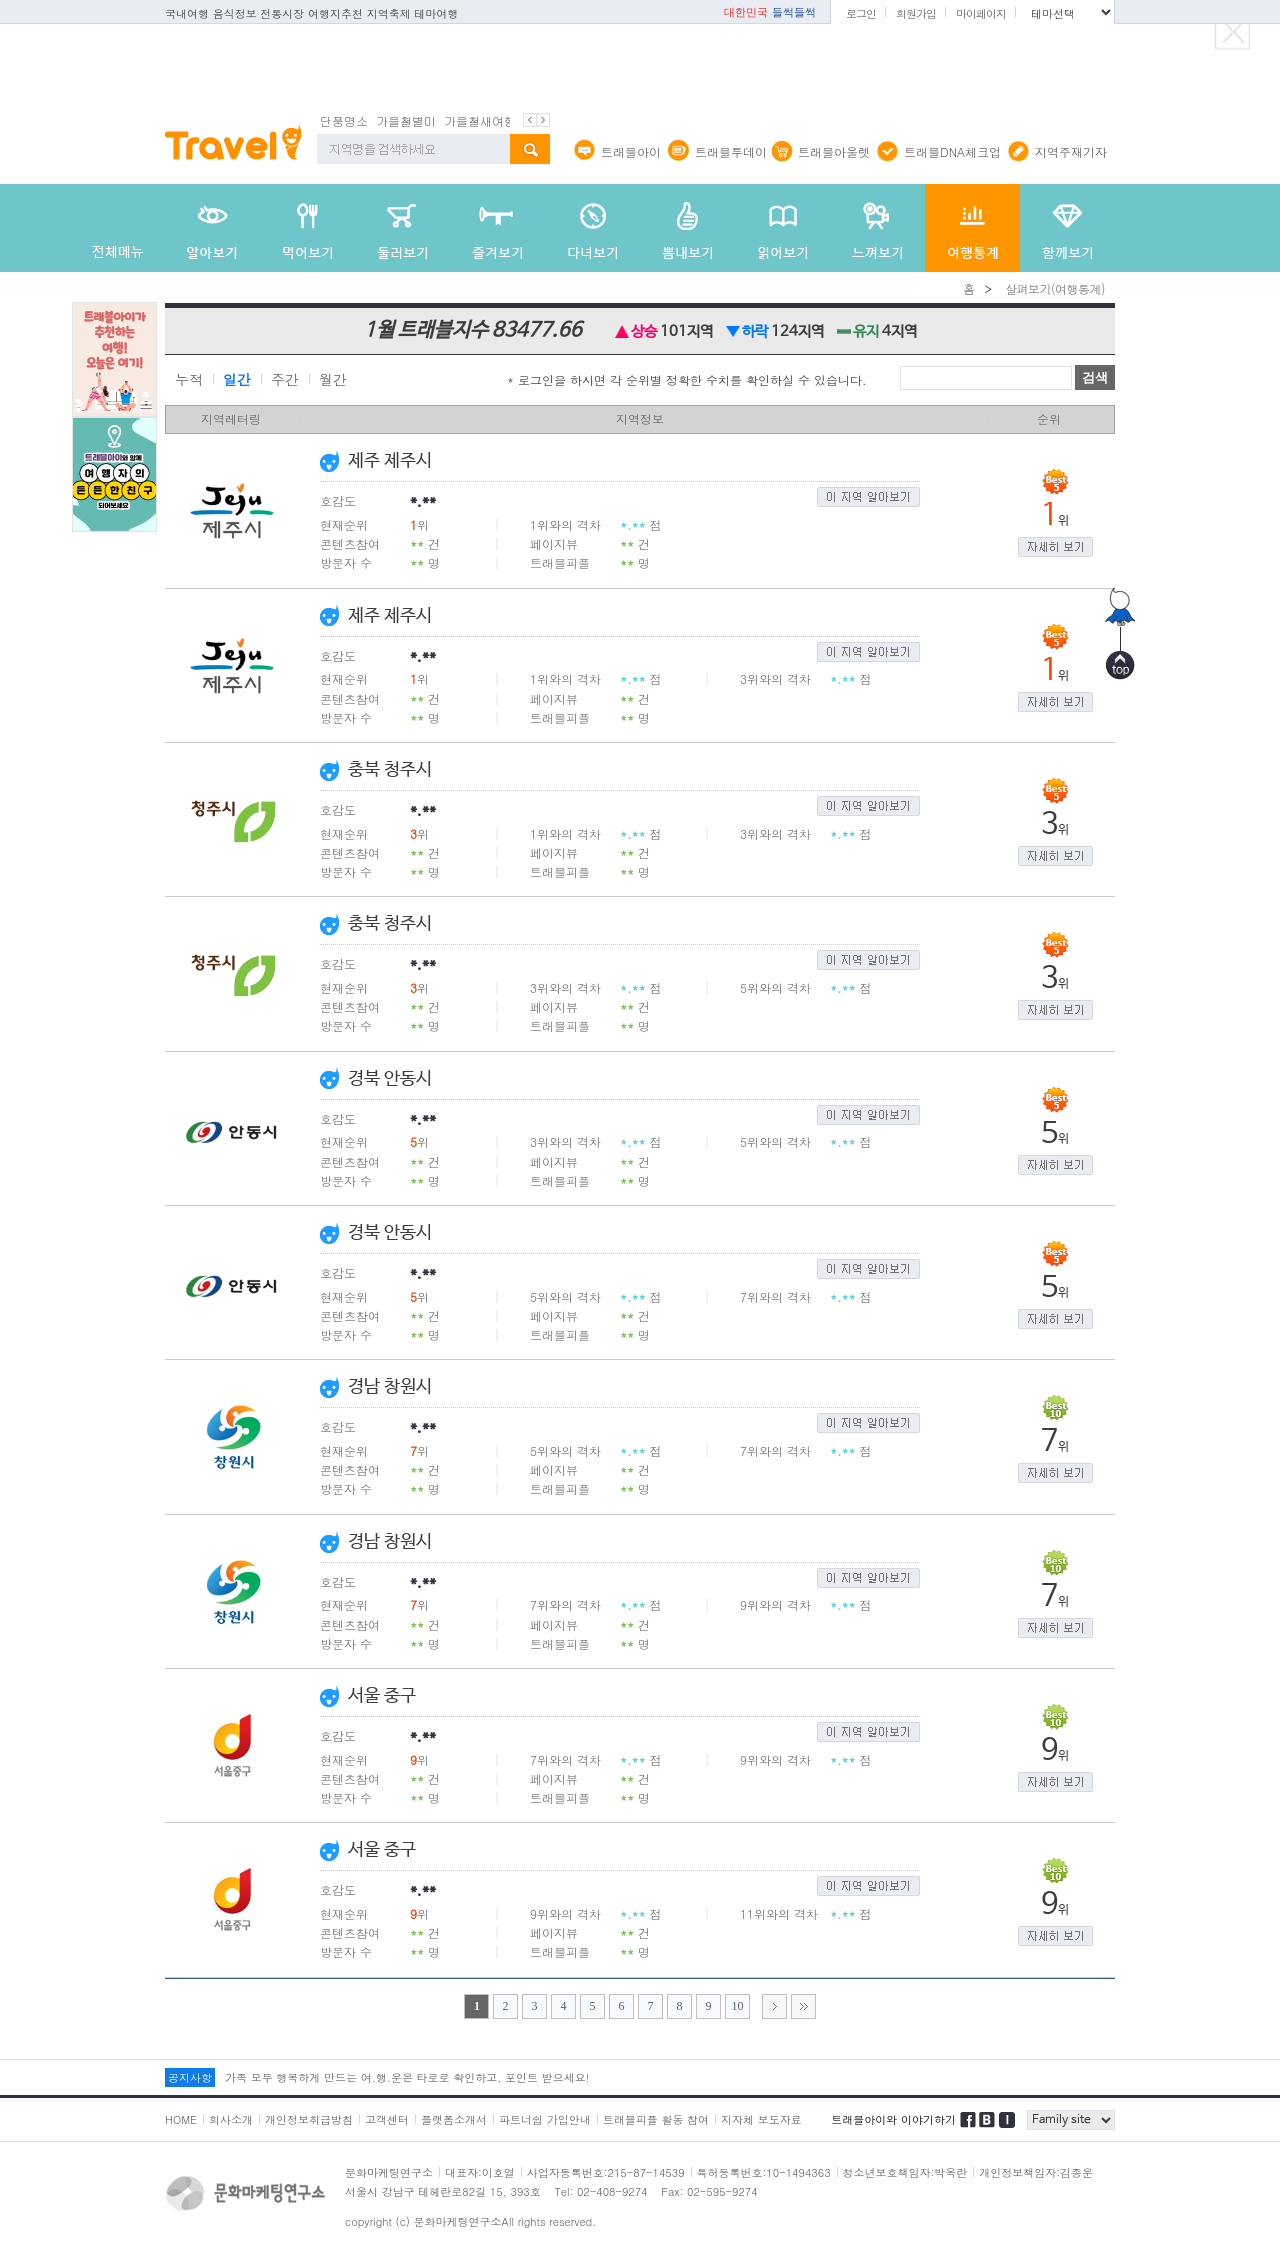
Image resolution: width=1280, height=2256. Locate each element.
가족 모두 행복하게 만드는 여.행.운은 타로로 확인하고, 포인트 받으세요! (407, 2077)
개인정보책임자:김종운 (1036, 2172)
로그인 (861, 13)
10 (738, 2006)
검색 (1095, 377)
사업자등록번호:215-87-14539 (606, 2172)
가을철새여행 (480, 120)
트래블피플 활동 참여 (656, 2119)
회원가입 (916, 13)
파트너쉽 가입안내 (545, 2119)
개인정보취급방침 (309, 2119)
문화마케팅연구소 (389, 2172)
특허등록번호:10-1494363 (764, 2172)
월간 (333, 379)
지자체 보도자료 (761, 2119)
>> (803, 2006)
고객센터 (387, 2119)
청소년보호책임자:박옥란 (905, 2172)
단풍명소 (344, 120)
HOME (181, 2119)
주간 (285, 379)
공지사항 (190, 2077)
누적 (189, 379)
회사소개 (231, 2119)
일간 (237, 379)
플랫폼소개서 (454, 2119)
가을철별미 (406, 120)
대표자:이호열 (480, 2172)
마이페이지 (981, 13)
